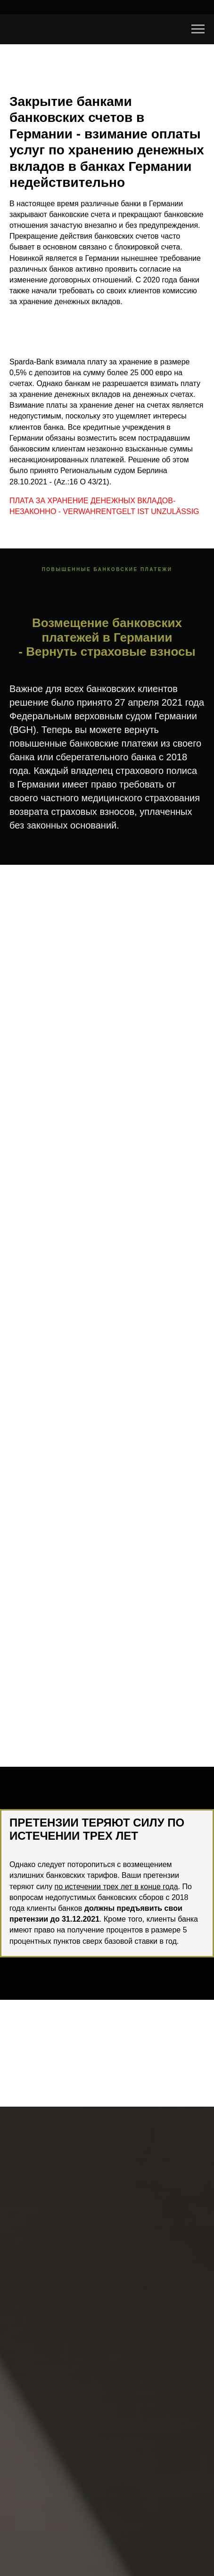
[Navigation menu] (198, 29)
